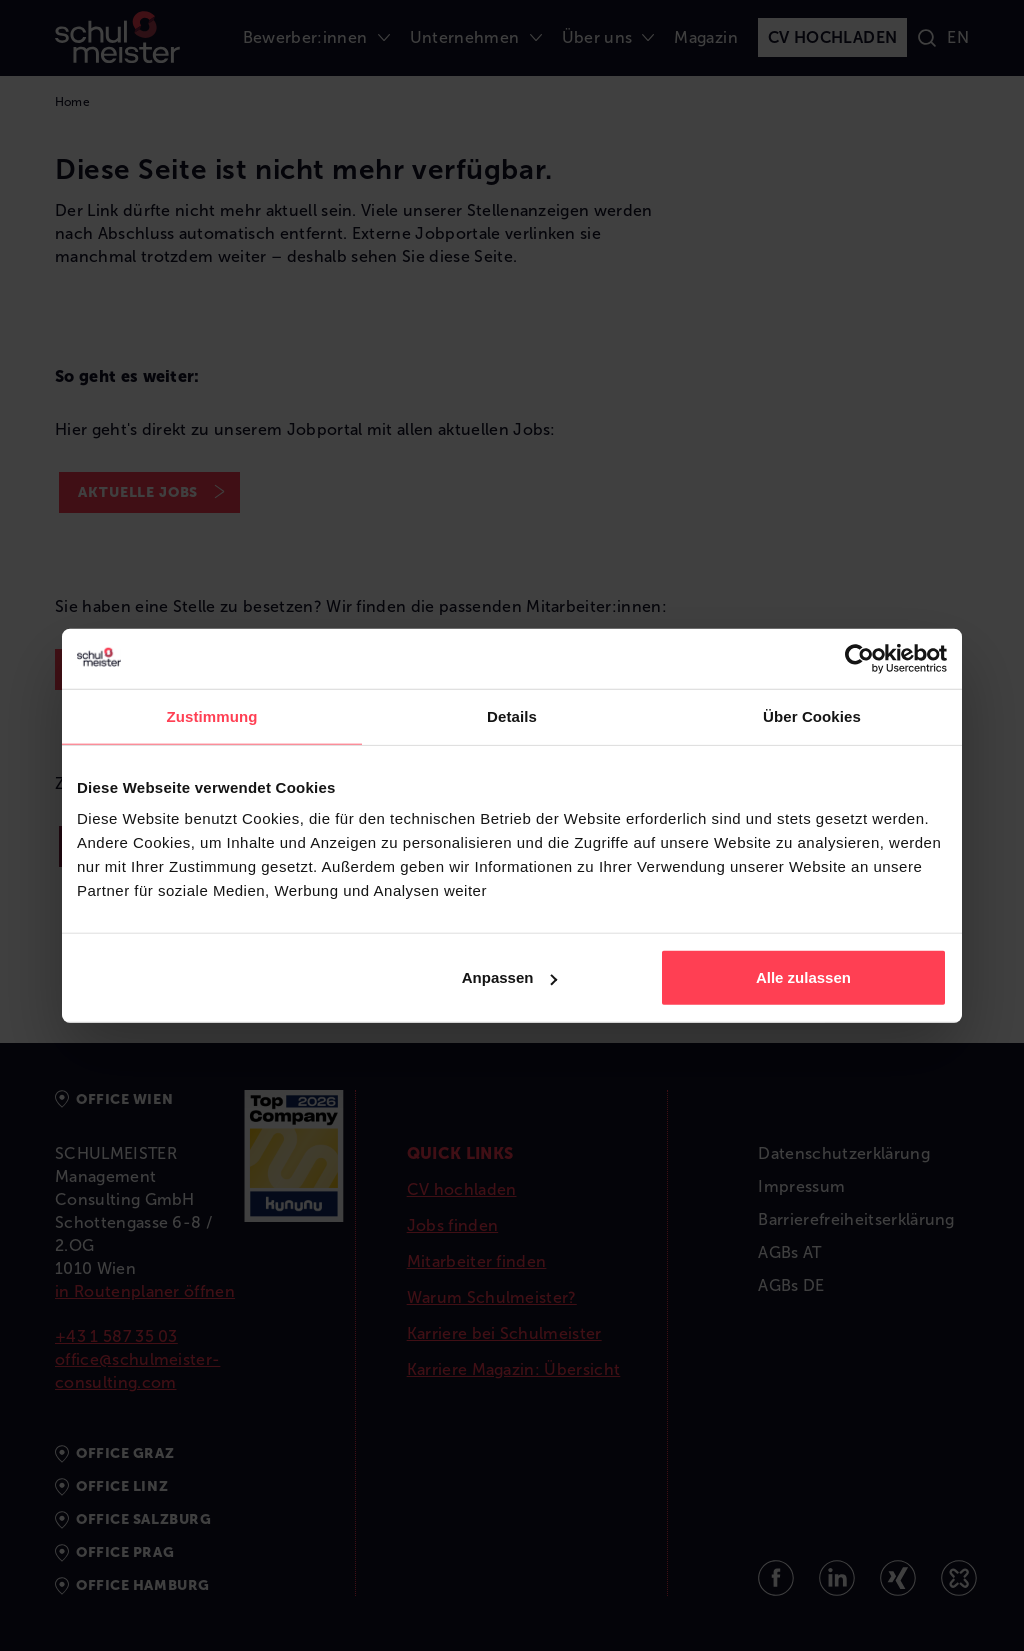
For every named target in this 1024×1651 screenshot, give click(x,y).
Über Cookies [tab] (812, 715)
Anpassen (510, 977)
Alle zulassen (803, 977)
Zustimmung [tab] (212, 715)
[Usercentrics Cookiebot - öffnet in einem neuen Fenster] (859, 658)
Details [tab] (512, 715)
